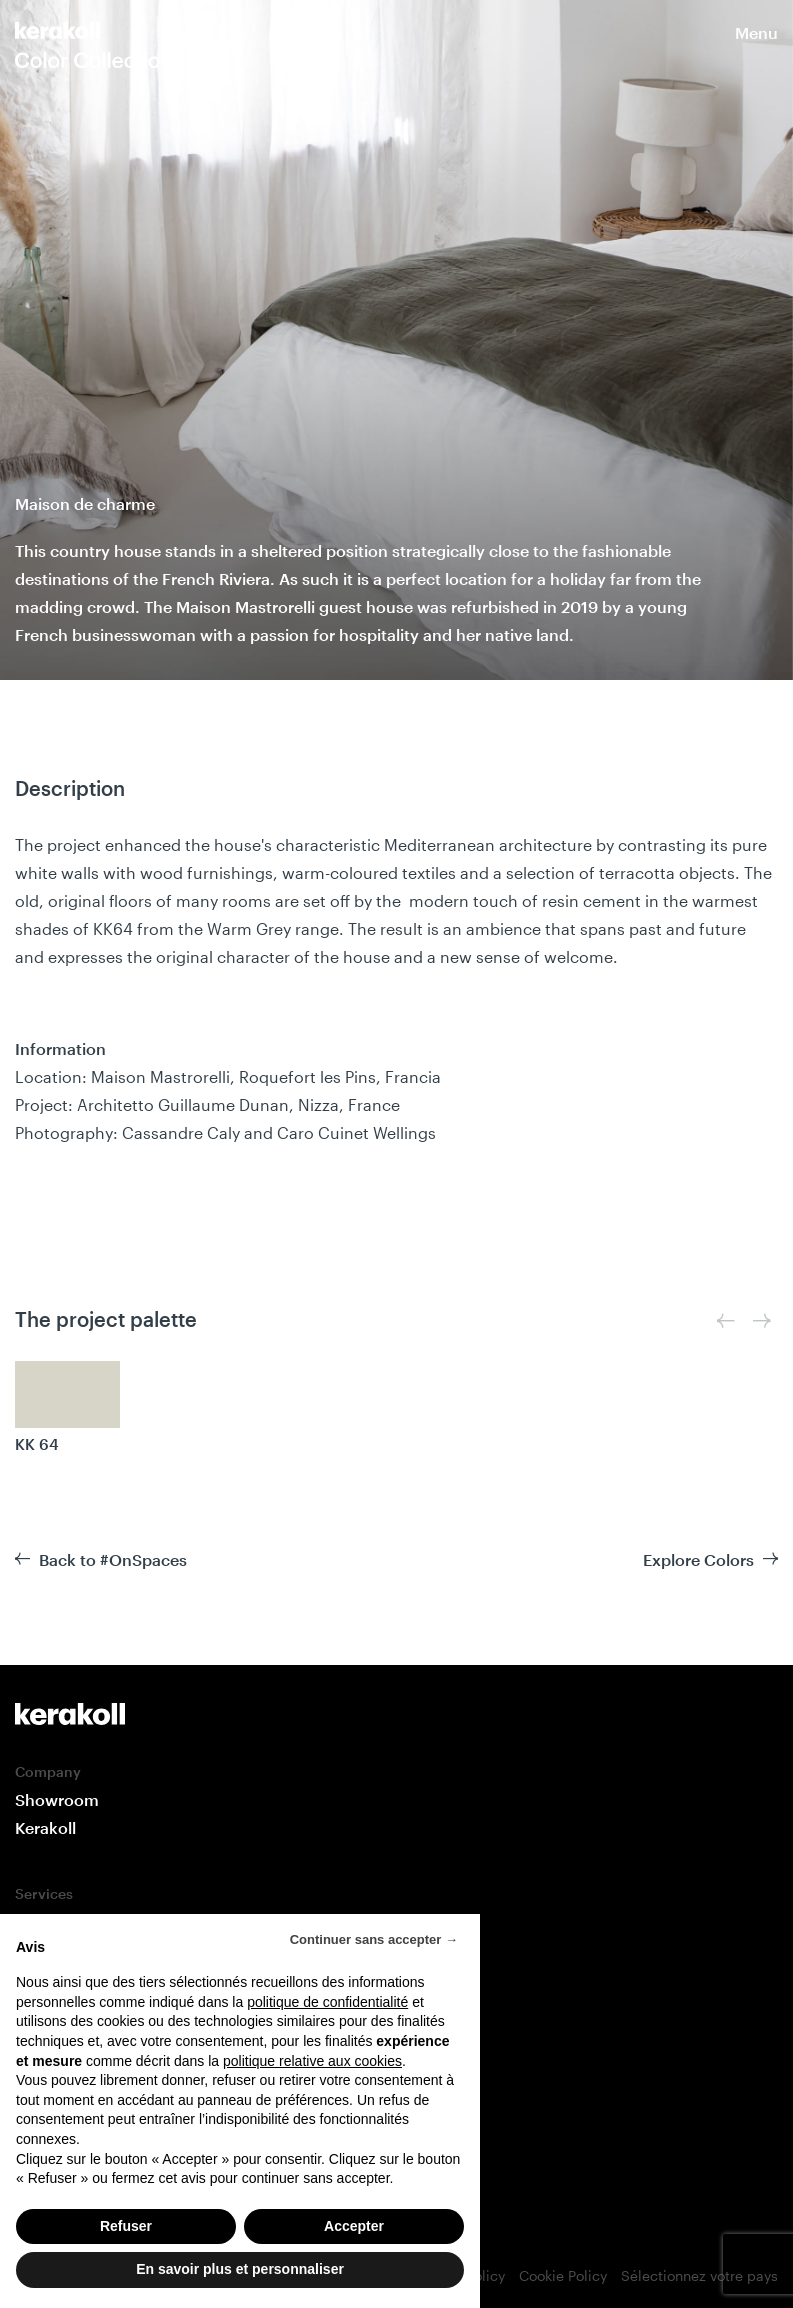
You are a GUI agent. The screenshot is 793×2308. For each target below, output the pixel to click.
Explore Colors (698, 1559)
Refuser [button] (126, 2226)
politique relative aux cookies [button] (312, 2061)
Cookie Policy (563, 2275)
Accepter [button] (354, 2226)
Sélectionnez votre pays (699, 2275)
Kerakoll (45, 1827)
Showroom (57, 1799)
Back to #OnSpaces (113, 1559)
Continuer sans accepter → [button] (374, 1939)
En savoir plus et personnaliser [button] (240, 2269)
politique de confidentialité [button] (327, 2002)
